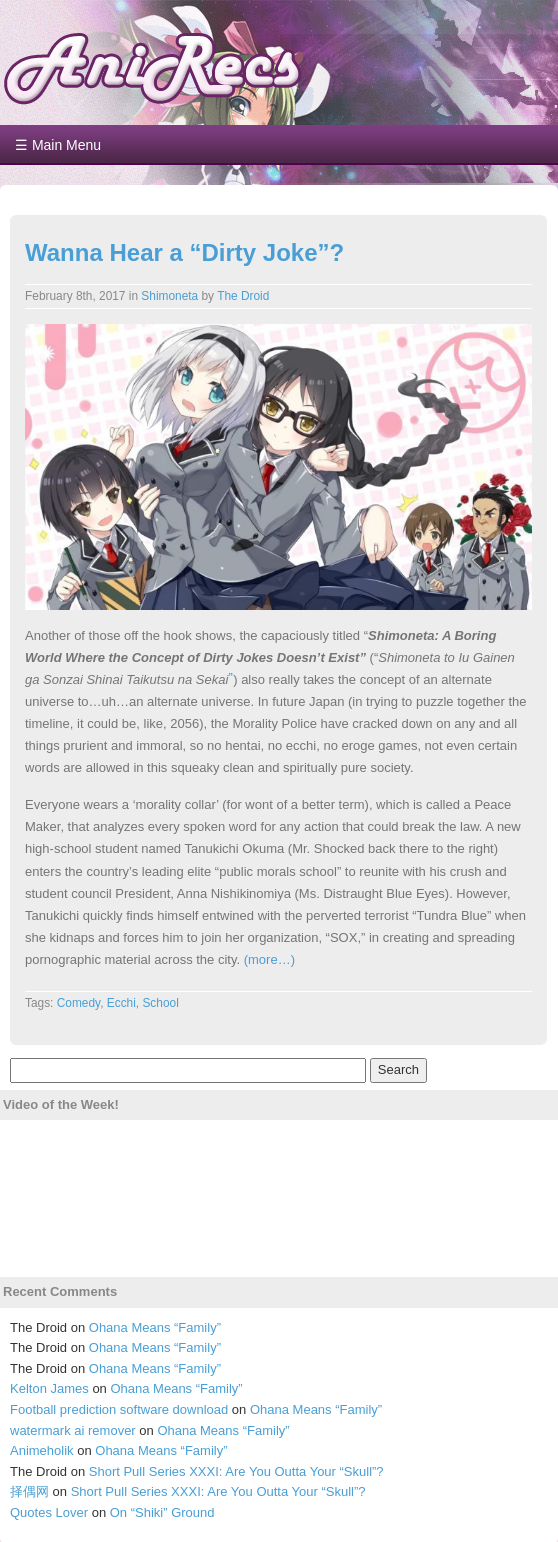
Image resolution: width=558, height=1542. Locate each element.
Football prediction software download (119, 1409)
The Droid (243, 296)
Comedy (78, 1003)
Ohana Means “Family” (155, 1327)
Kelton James (49, 1388)
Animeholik (42, 1450)
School (160, 1003)
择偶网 (29, 1491)
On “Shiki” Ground (162, 1512)
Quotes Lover (49, 1512)
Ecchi (121, 1003)
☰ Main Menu (58, 145)
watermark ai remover (73, 1430)
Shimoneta (169, 296)
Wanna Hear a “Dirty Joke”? (184, 252)
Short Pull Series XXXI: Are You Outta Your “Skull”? (236, 1471)
